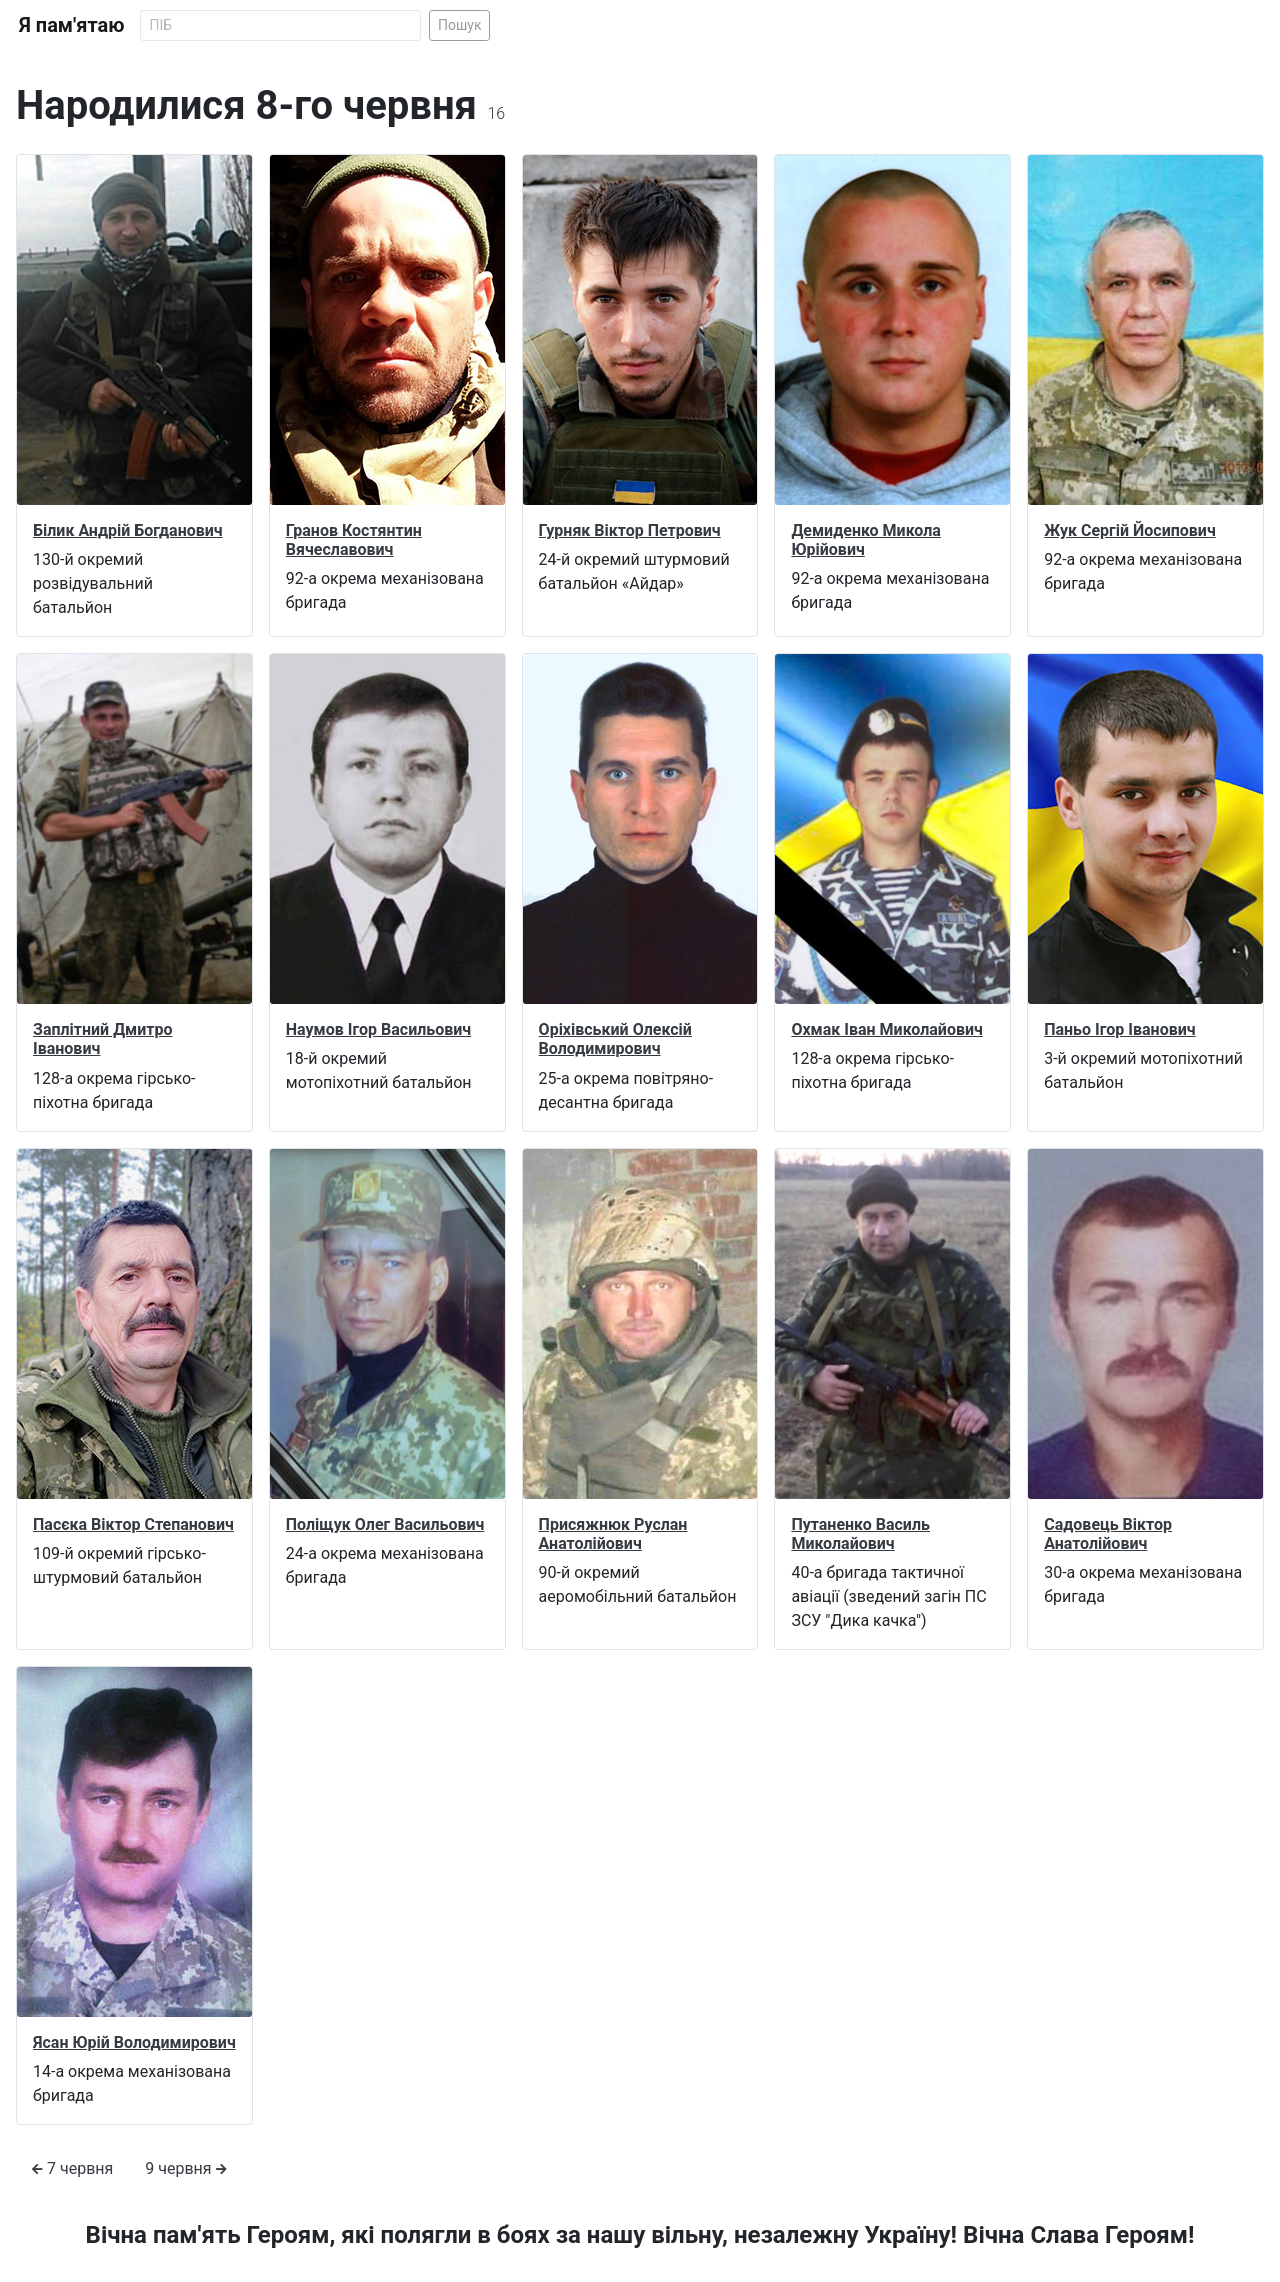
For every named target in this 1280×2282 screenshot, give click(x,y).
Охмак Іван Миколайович (887, 1029)
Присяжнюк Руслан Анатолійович (613, 1534)
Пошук (460, 25)
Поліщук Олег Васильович (385, 1524)
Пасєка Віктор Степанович (133, 1524)
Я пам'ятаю (71, 25)
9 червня (185, 2168)
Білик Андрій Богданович (128, 530)
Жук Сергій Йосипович (1130, 530)
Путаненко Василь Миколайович (860, 1534)
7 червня (72, 2168)
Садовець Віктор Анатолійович (1108, 1534)
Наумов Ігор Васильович (378, 1029)
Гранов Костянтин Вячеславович (354, 540)
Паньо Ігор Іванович (1119, 1029)
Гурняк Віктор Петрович (630, 530)
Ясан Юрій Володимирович (134, 2042)
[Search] (280, 25)
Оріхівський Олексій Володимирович (615, 1039)
